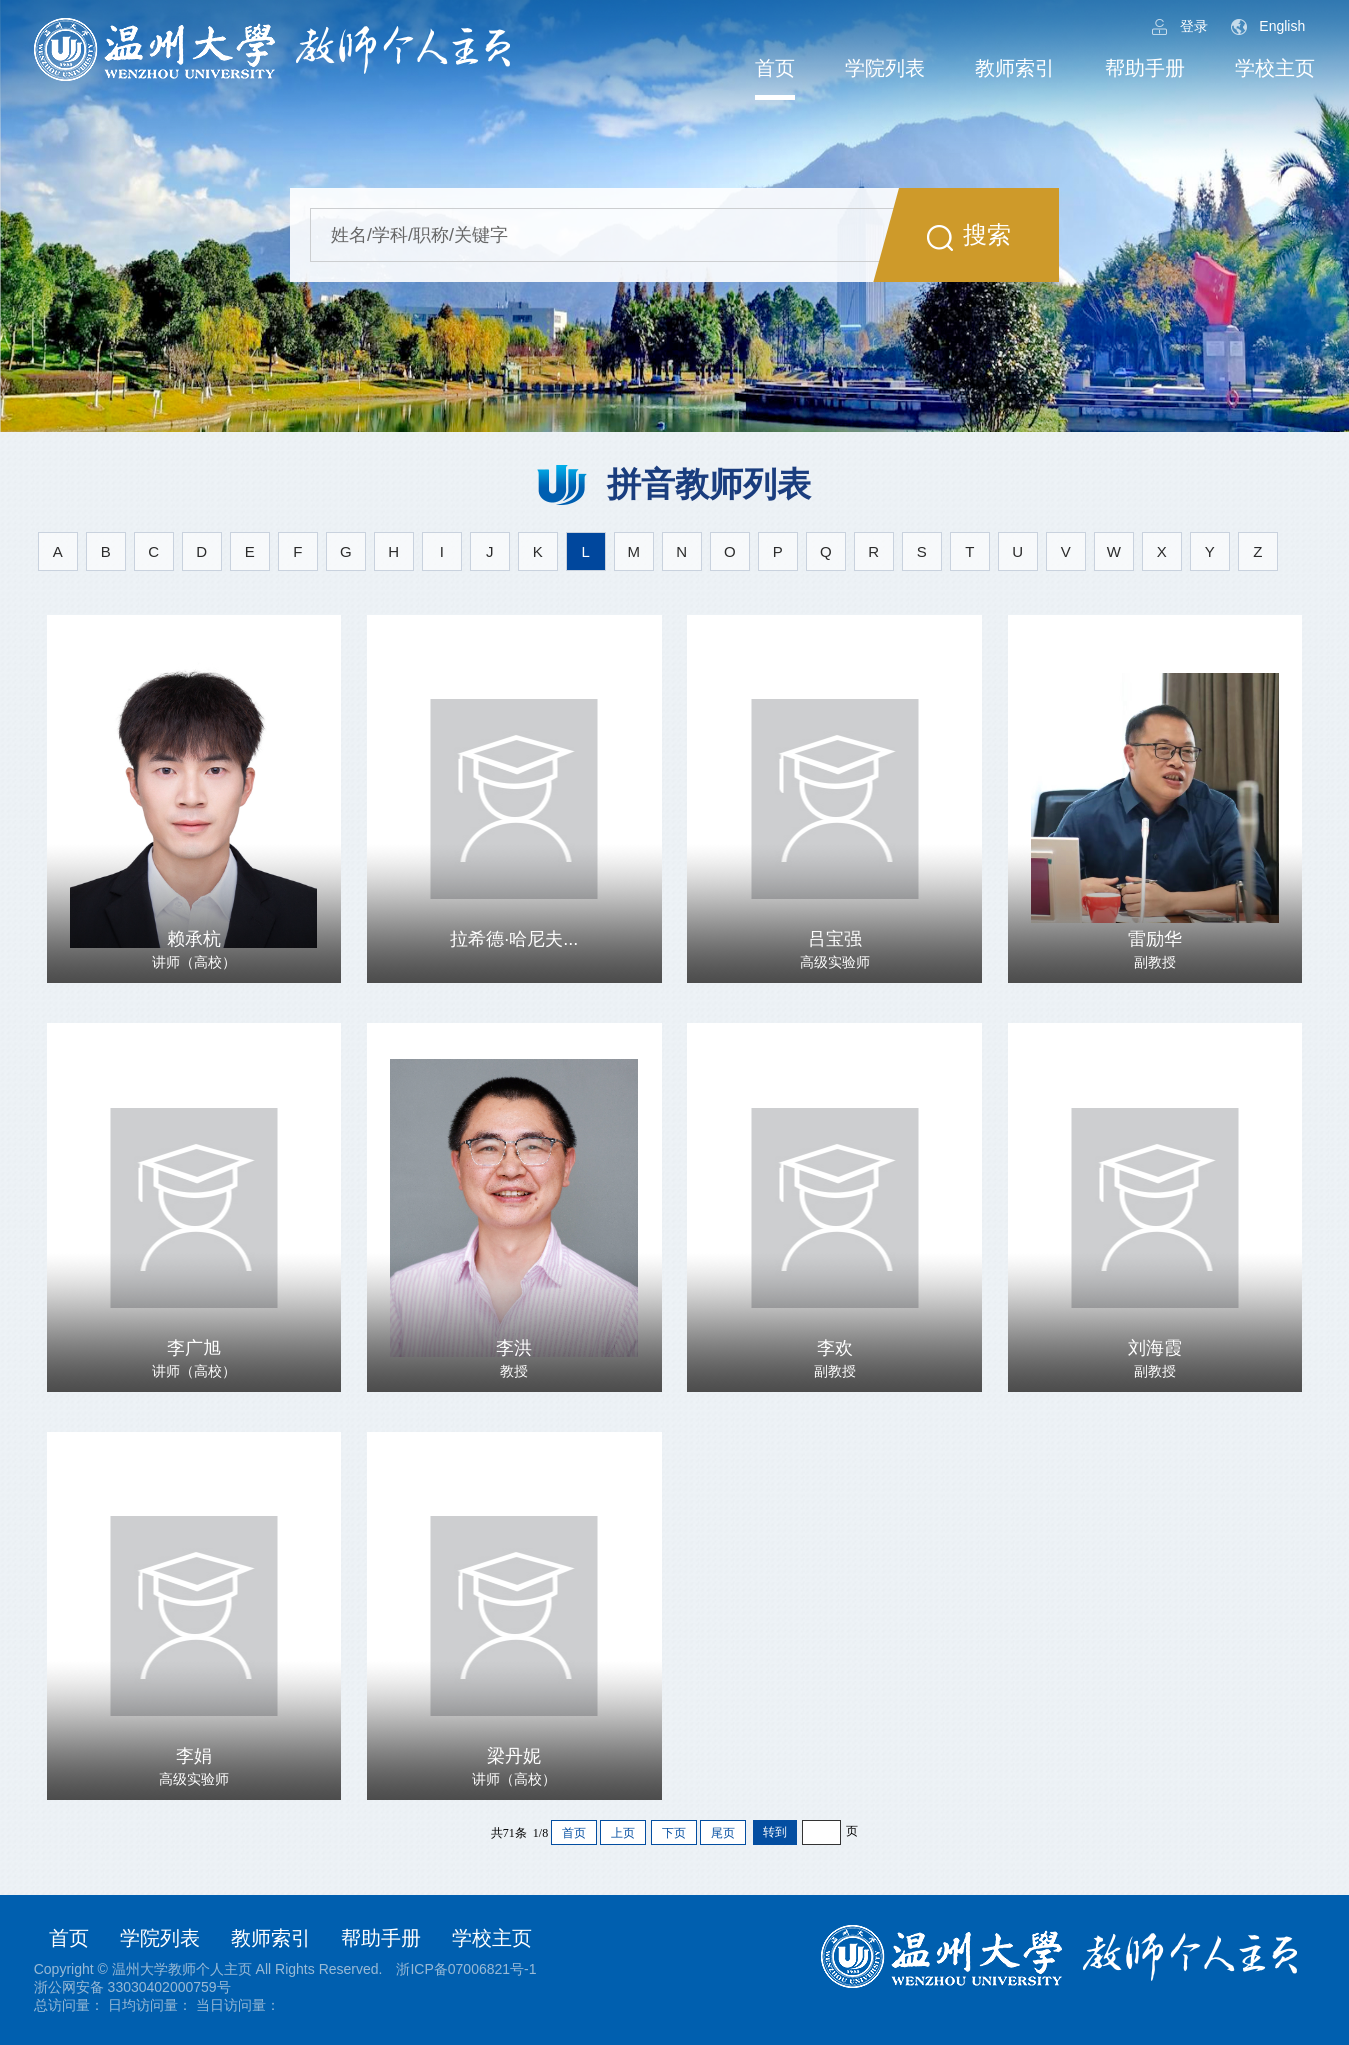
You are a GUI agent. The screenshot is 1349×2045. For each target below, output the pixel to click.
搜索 (969, 236)
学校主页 (1275, 68)
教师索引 (1015, 68)
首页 (775, 68)
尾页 (723, 1833)
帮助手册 (1145, 68)
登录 (1180, 26)
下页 (674, 1833)
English (1268, 26)
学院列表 (885, 68)
